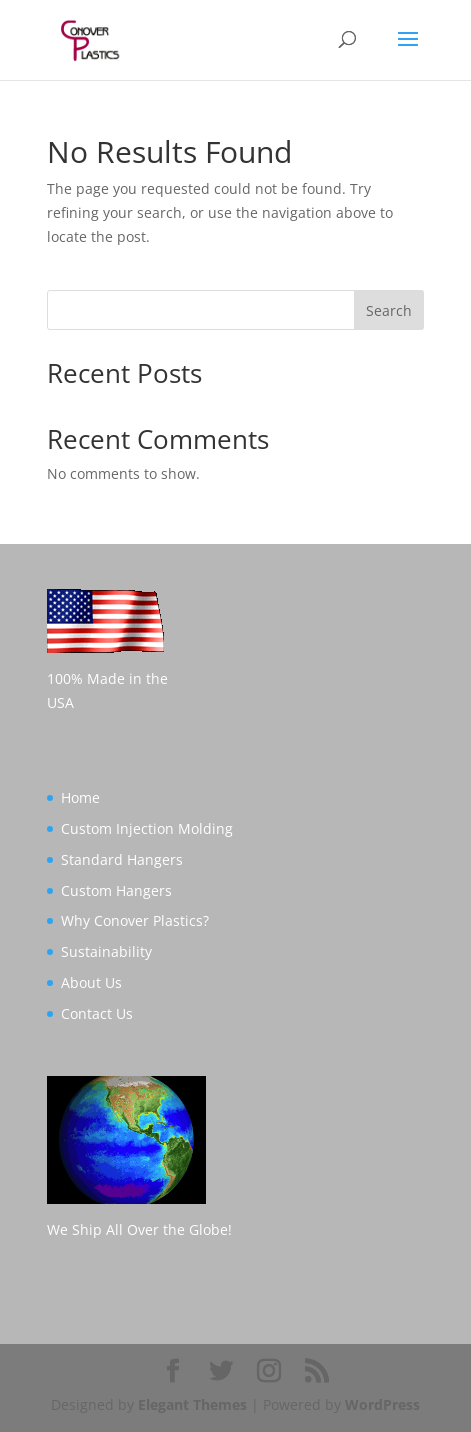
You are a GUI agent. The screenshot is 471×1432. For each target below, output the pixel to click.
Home (80, 797)
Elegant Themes (192, 1404)
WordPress (382, 1404)
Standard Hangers (122, 859)
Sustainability (106, 951)
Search (389, 310)
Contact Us (97, 1013)
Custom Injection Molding (147, 828)
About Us (91, 982)
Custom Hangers (116, 890)
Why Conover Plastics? (135, 920)
